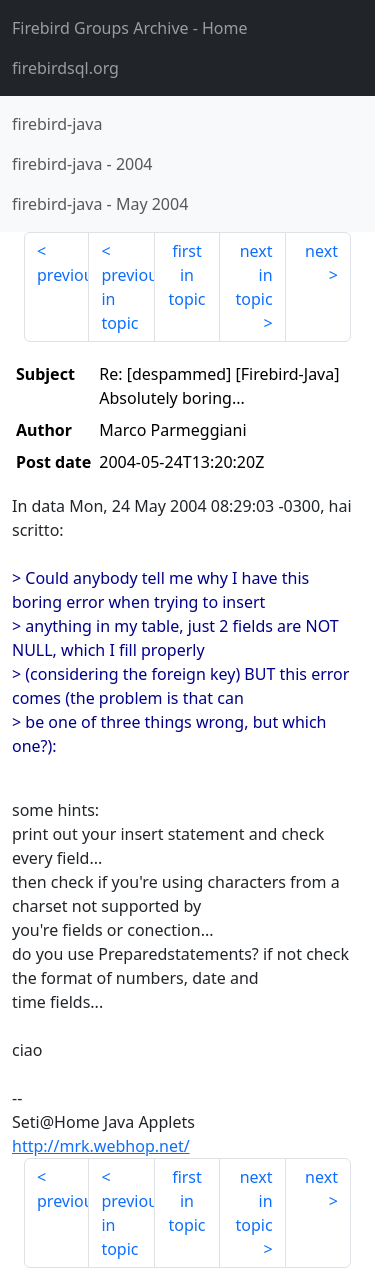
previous (63, 275)
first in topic (186, 275)
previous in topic (127, 299)
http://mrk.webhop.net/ (101, 1146)
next (321, 251)
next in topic (253, 275)
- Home (130, 28)
